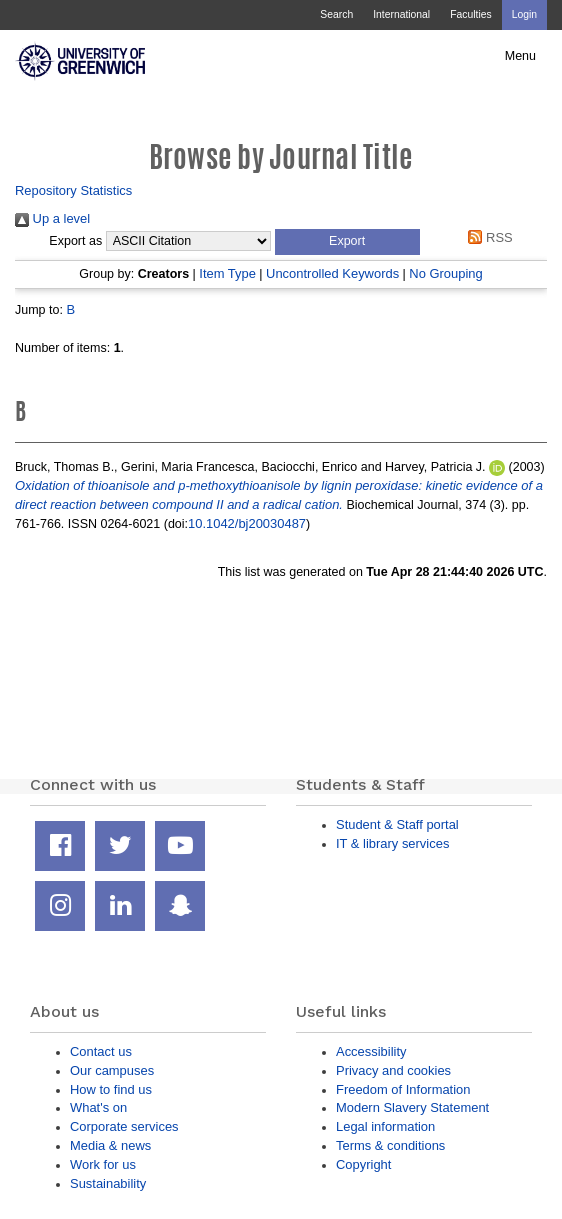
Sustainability (108, 1183)
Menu (520, 56)
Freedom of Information (403, 1089)
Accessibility (371, 1051)
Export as (75, 241)
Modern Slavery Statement (412, 1107)
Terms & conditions (390, 1145)
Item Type (227, 273)
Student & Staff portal (397, 824)
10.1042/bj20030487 (247, 523)
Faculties (470, 14)
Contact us (101, 1051)
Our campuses (112, 1070)
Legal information (385, 1126)
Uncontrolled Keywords (332, 273)
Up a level (52, 218)
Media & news (110, 1145)
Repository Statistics (73, 190)
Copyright (363, 1164)
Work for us (103, 1164)
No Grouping (445, 273)
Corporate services (124, 1126)
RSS (487, 237)
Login (524, 14)
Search (336, 14)
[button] (347, 242)
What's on (98, 1107)
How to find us (111, 1089)
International (401, 14)
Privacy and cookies (393, 1070)
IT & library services (392, 843)
